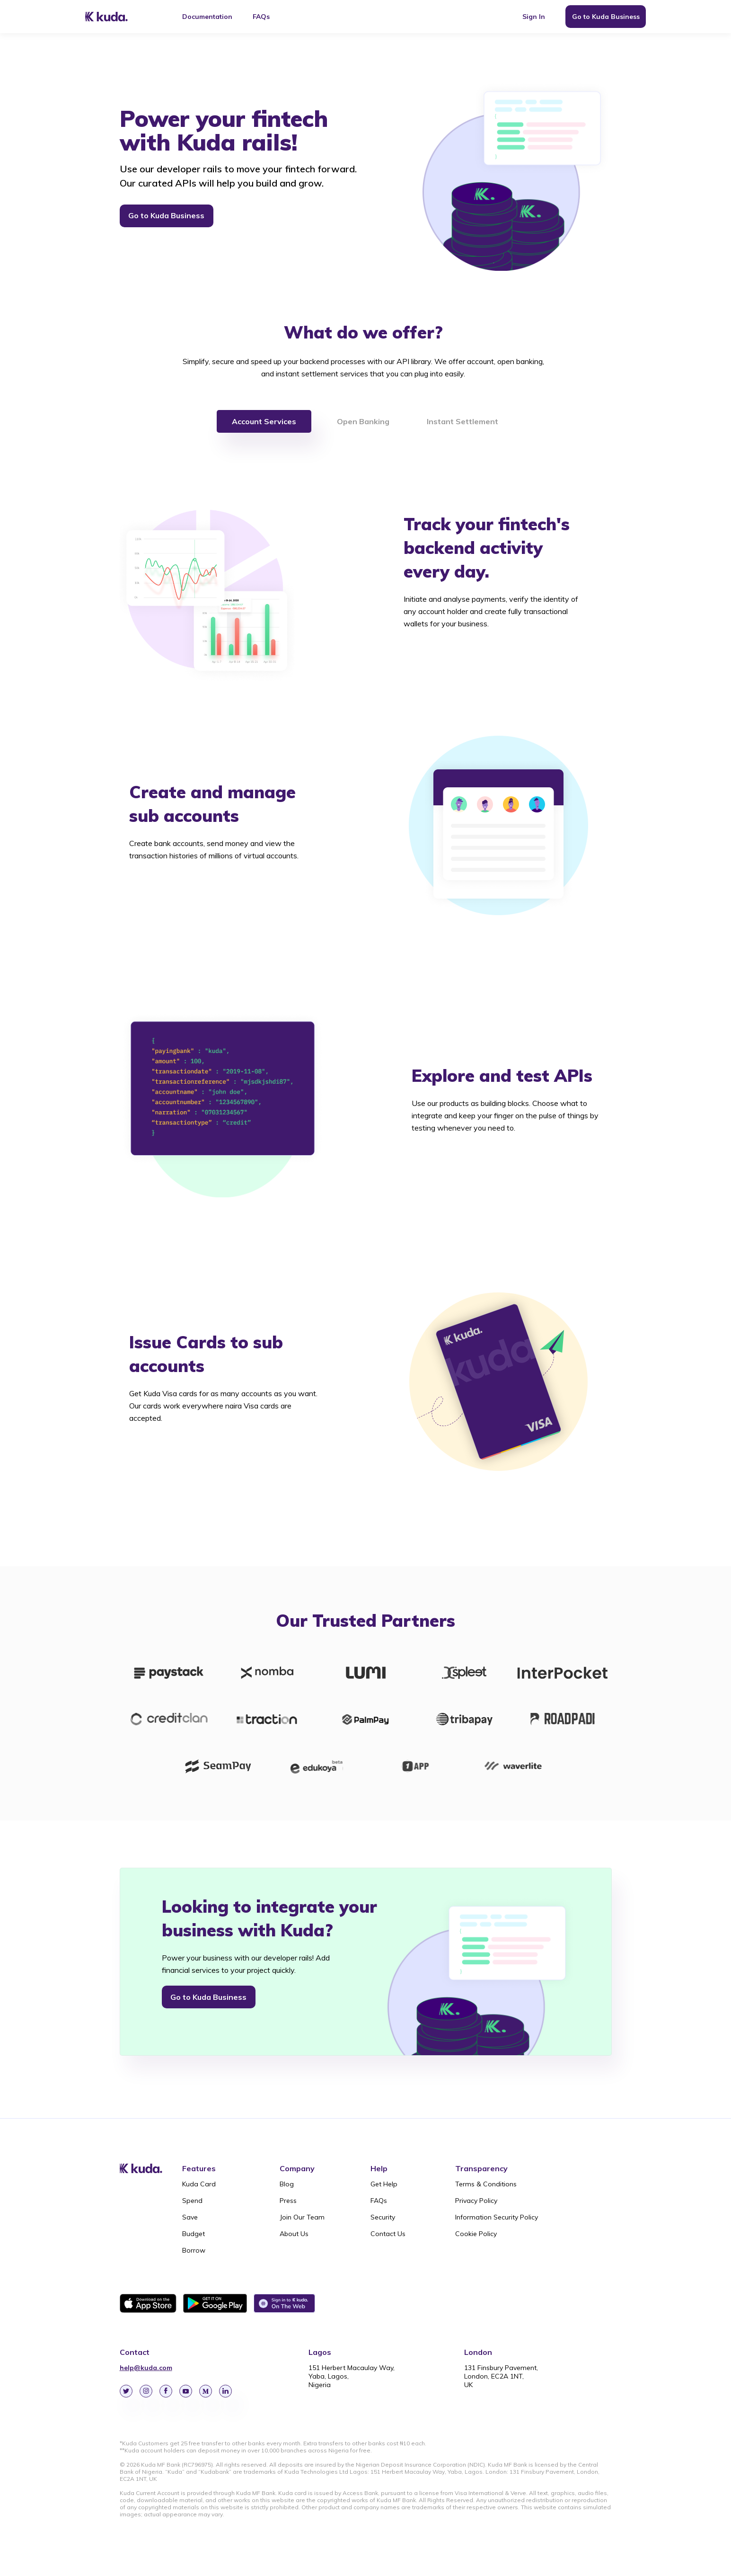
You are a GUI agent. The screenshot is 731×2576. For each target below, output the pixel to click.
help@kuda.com (146, 2367)
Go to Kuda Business (606, 16)
